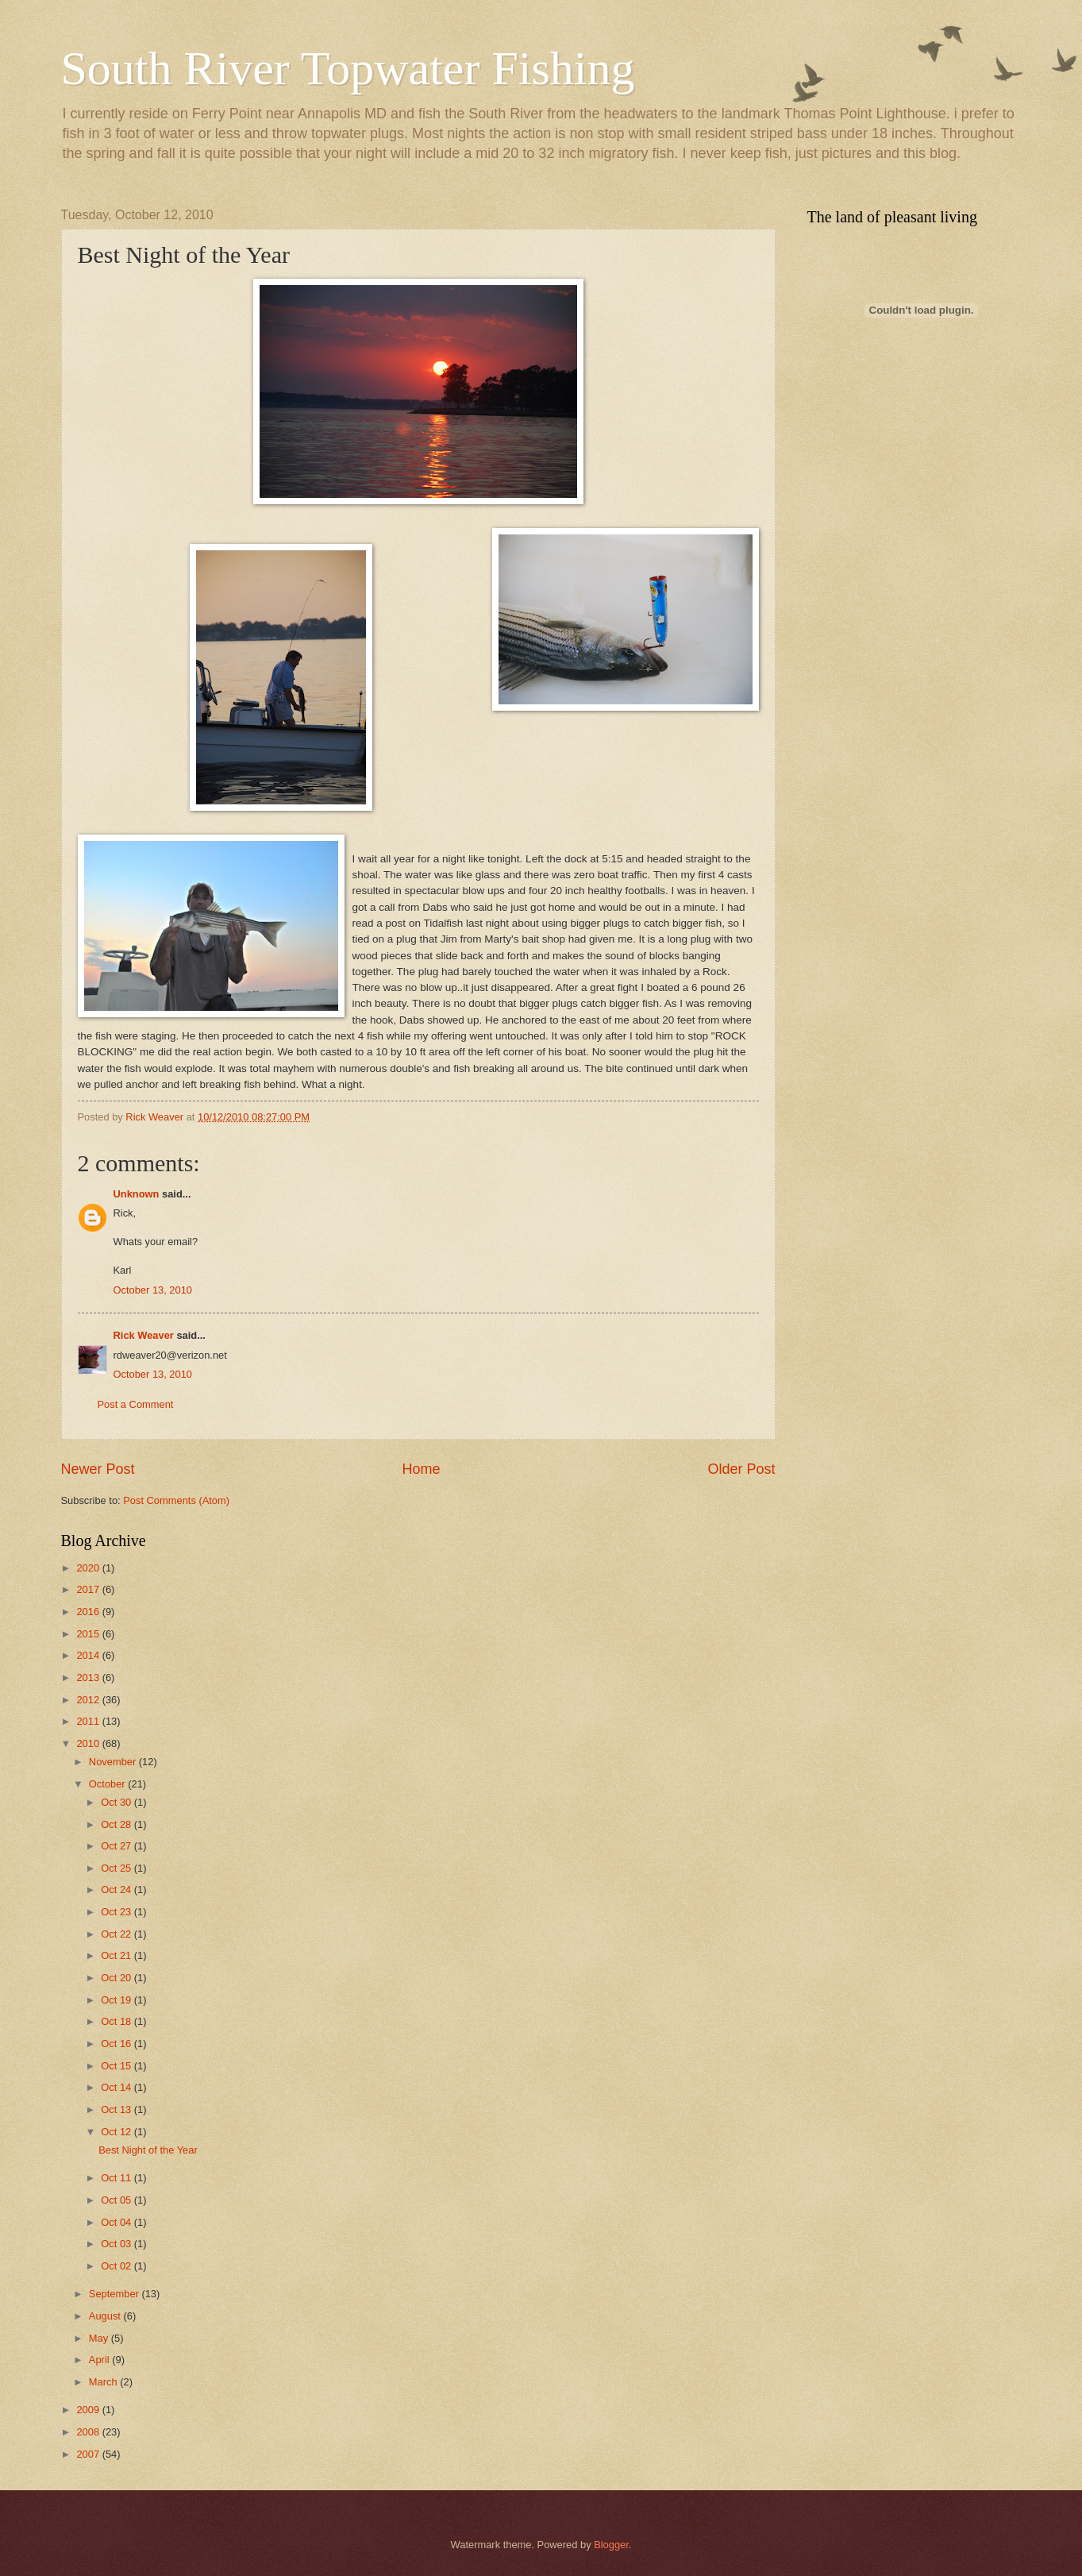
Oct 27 (117, 1846)
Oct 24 (117, 1889)
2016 (89, 1612)
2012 (89, 1700)
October (108, 1784)
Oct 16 (117, 2044)
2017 (89, 1589)
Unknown (137, 1194)
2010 (89, 1743)
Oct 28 (117, 1824)
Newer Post (98, 1469)
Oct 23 (117, 1912)
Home (421, 1469)
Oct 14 (117, 2087)
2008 (89, 2432)
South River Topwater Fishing (348, 68)
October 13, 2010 (153, 1290)
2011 (89, 1721)
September (115, 2294)
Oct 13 (117, 2109)
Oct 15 (117, 2066)
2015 (89, 1634)
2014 (89, 1655)
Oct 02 (117, 2266)
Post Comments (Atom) (176, 1500)
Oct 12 (117, 2132)
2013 (89, 1677)
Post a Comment (136, 1404)
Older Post (741, 1469)
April (100, 2360)
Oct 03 (117, 2244)
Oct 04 (117, 2222)
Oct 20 (117, 1978)
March (104, 2382)
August (106, 2316)
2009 (89, 2410)
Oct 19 (117, 2000)
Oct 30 (117, 1802)
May (100, 2338)
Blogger (611, 2545)
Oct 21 (117, 1955)
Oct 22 (117, 1934)
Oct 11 (117, 2178)
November (114, 1762)
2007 (89, 2454)
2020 (89, 1568)
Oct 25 (117, 1868)
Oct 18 (117, 2021)
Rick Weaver (144, 1335)
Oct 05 (117, 2200)
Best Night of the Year (148, 2150)
